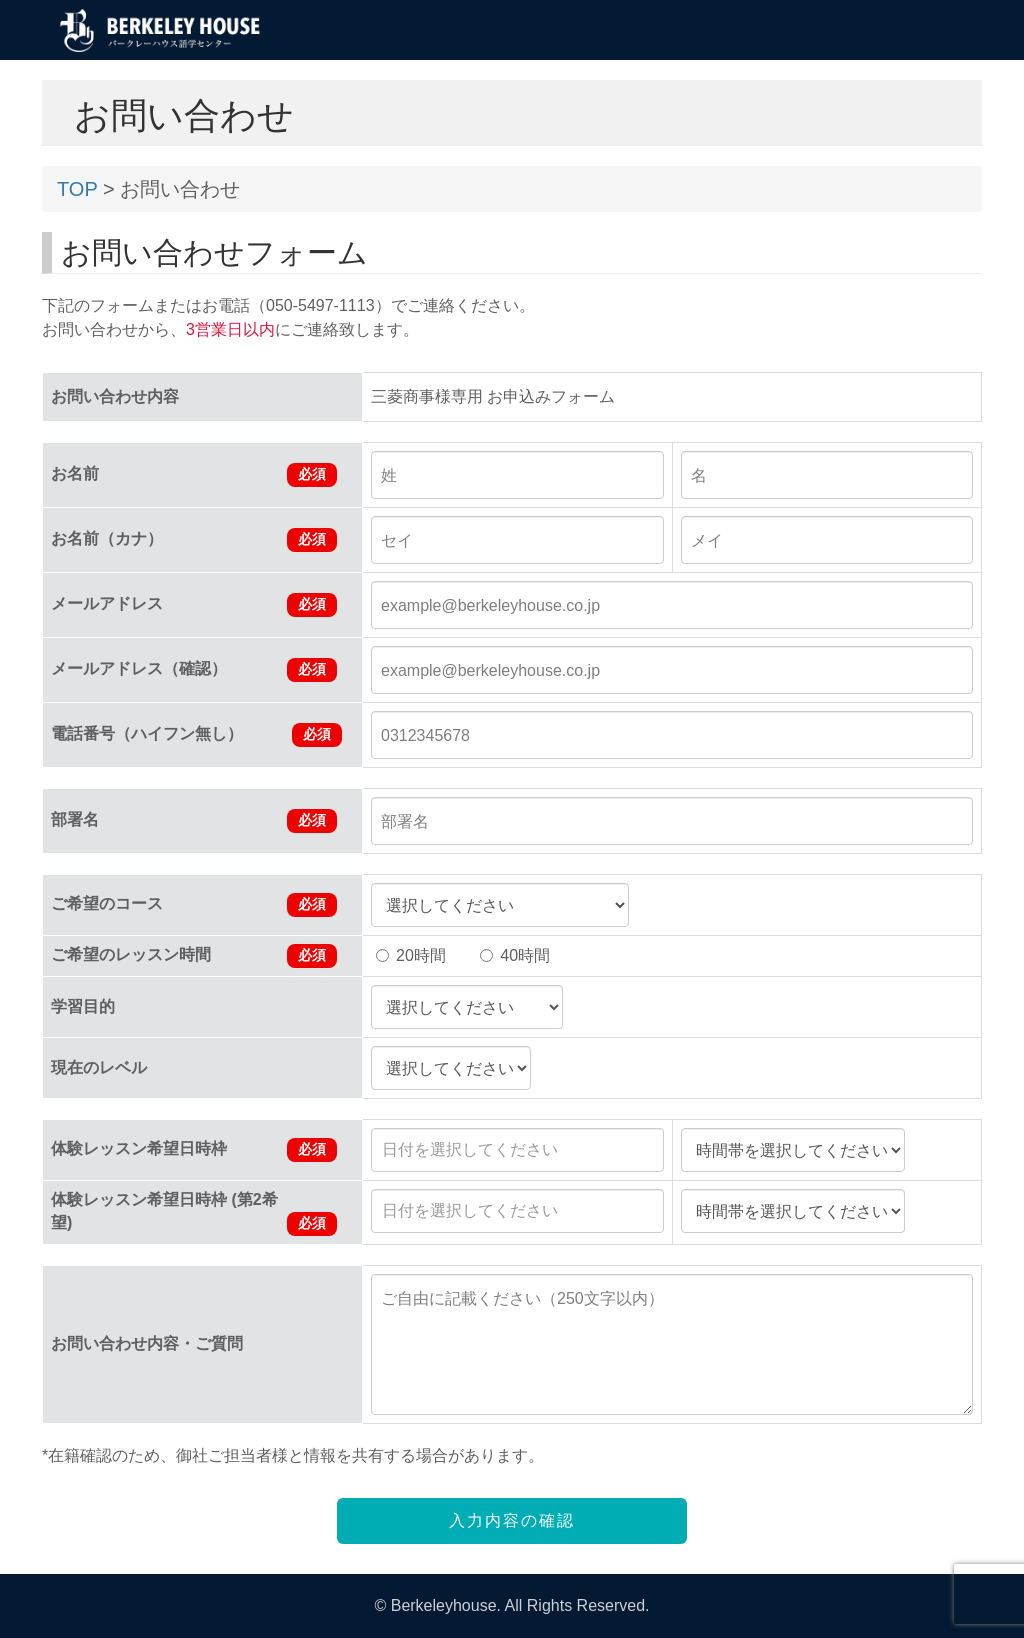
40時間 (515, 955)
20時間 (411, 955)
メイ (707, 540)
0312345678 (425, 735)
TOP (77, 189)
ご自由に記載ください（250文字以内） (522, 1298)
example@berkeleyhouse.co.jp (490, 605)
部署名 (405, 821)
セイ (397, 540)
